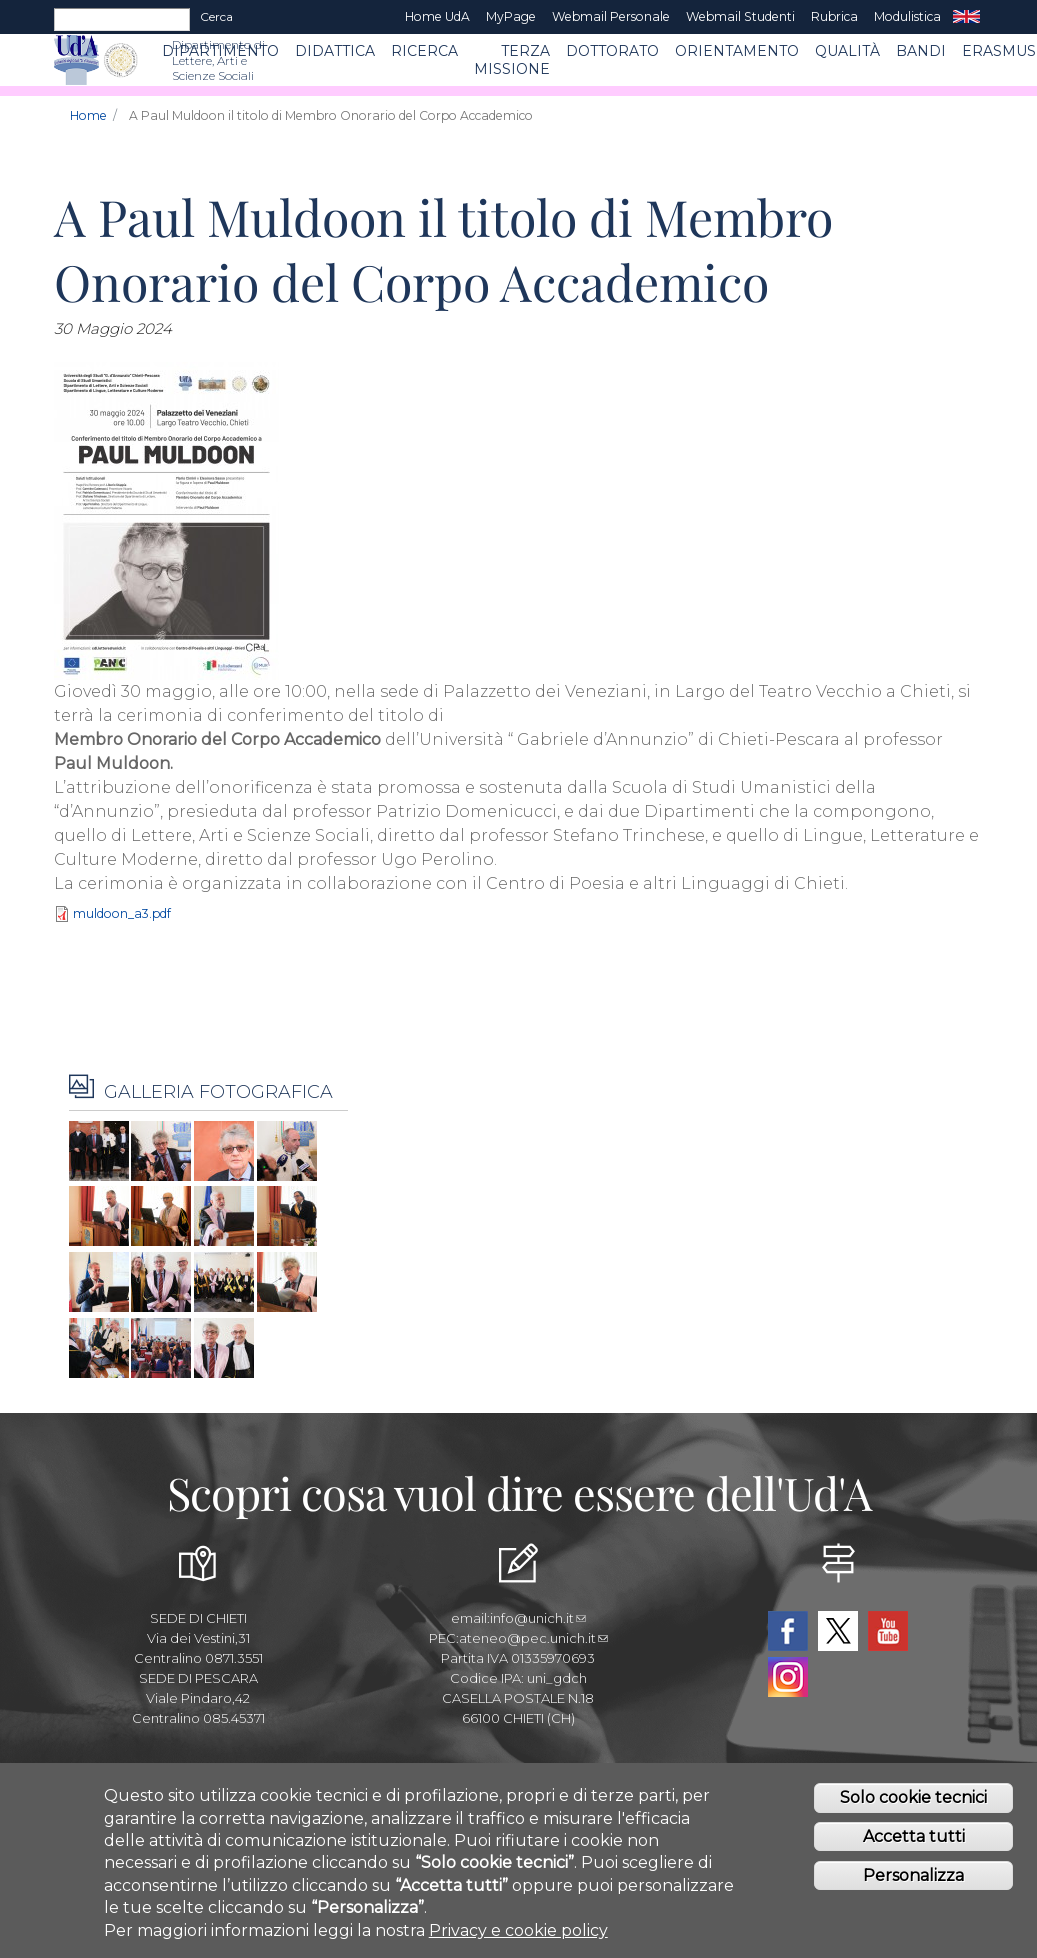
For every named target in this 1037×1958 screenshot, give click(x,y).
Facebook (788, 1631)
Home (88, 115)
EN (966, 17)
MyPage (511, 16)
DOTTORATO (612, 51)
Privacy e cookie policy (518, 1935)
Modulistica (907, 16)
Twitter (838, 1631)
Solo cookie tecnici (913, 1802)
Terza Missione (512, 60)
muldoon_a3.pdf (122, 913)
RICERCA (424, 51)
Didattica (335, 51)
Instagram (788, 1677)
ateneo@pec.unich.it (533, 1638)
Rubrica (834, 16)
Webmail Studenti (740, 16)
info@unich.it (538, 1618)
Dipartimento (220, 51)
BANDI (921, 51)
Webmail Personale (611, 16)
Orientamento (737, 51)
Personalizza (913, 1880)
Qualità (847, 51)
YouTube (888, 1631)
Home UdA (437, 16)
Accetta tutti (914, 1841)
